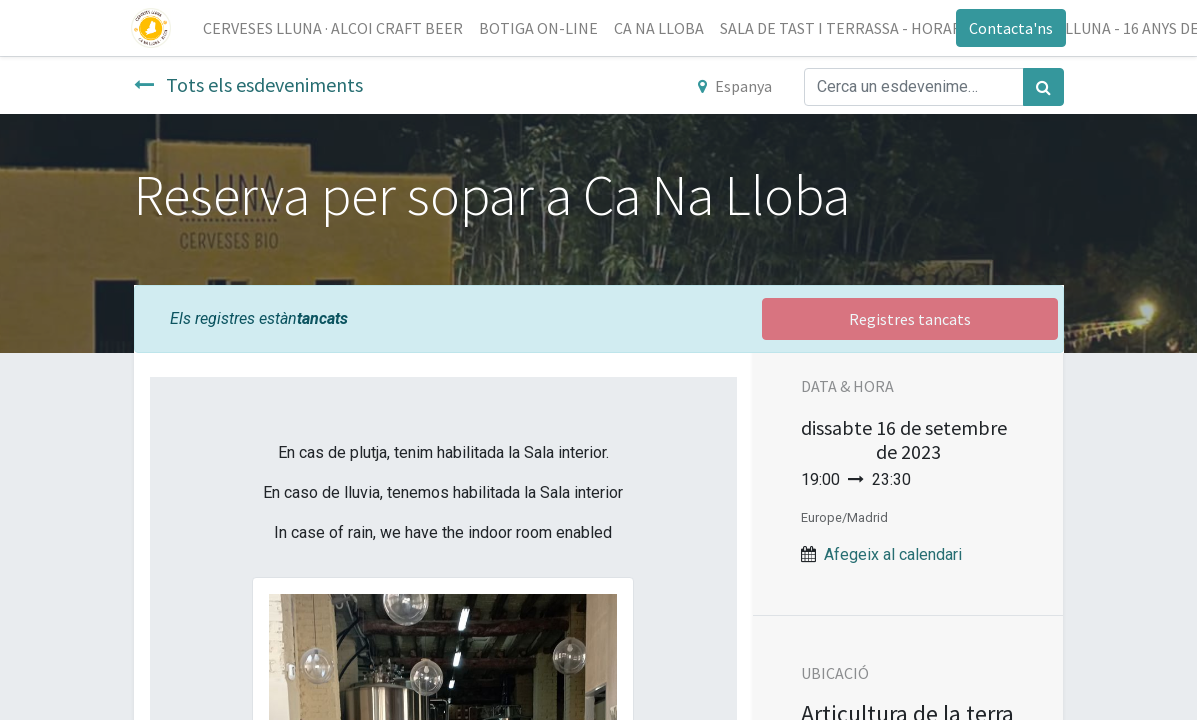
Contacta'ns (1009, 28)
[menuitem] (336, 28)
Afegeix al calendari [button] (893, 554)
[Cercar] (1043, 87)
